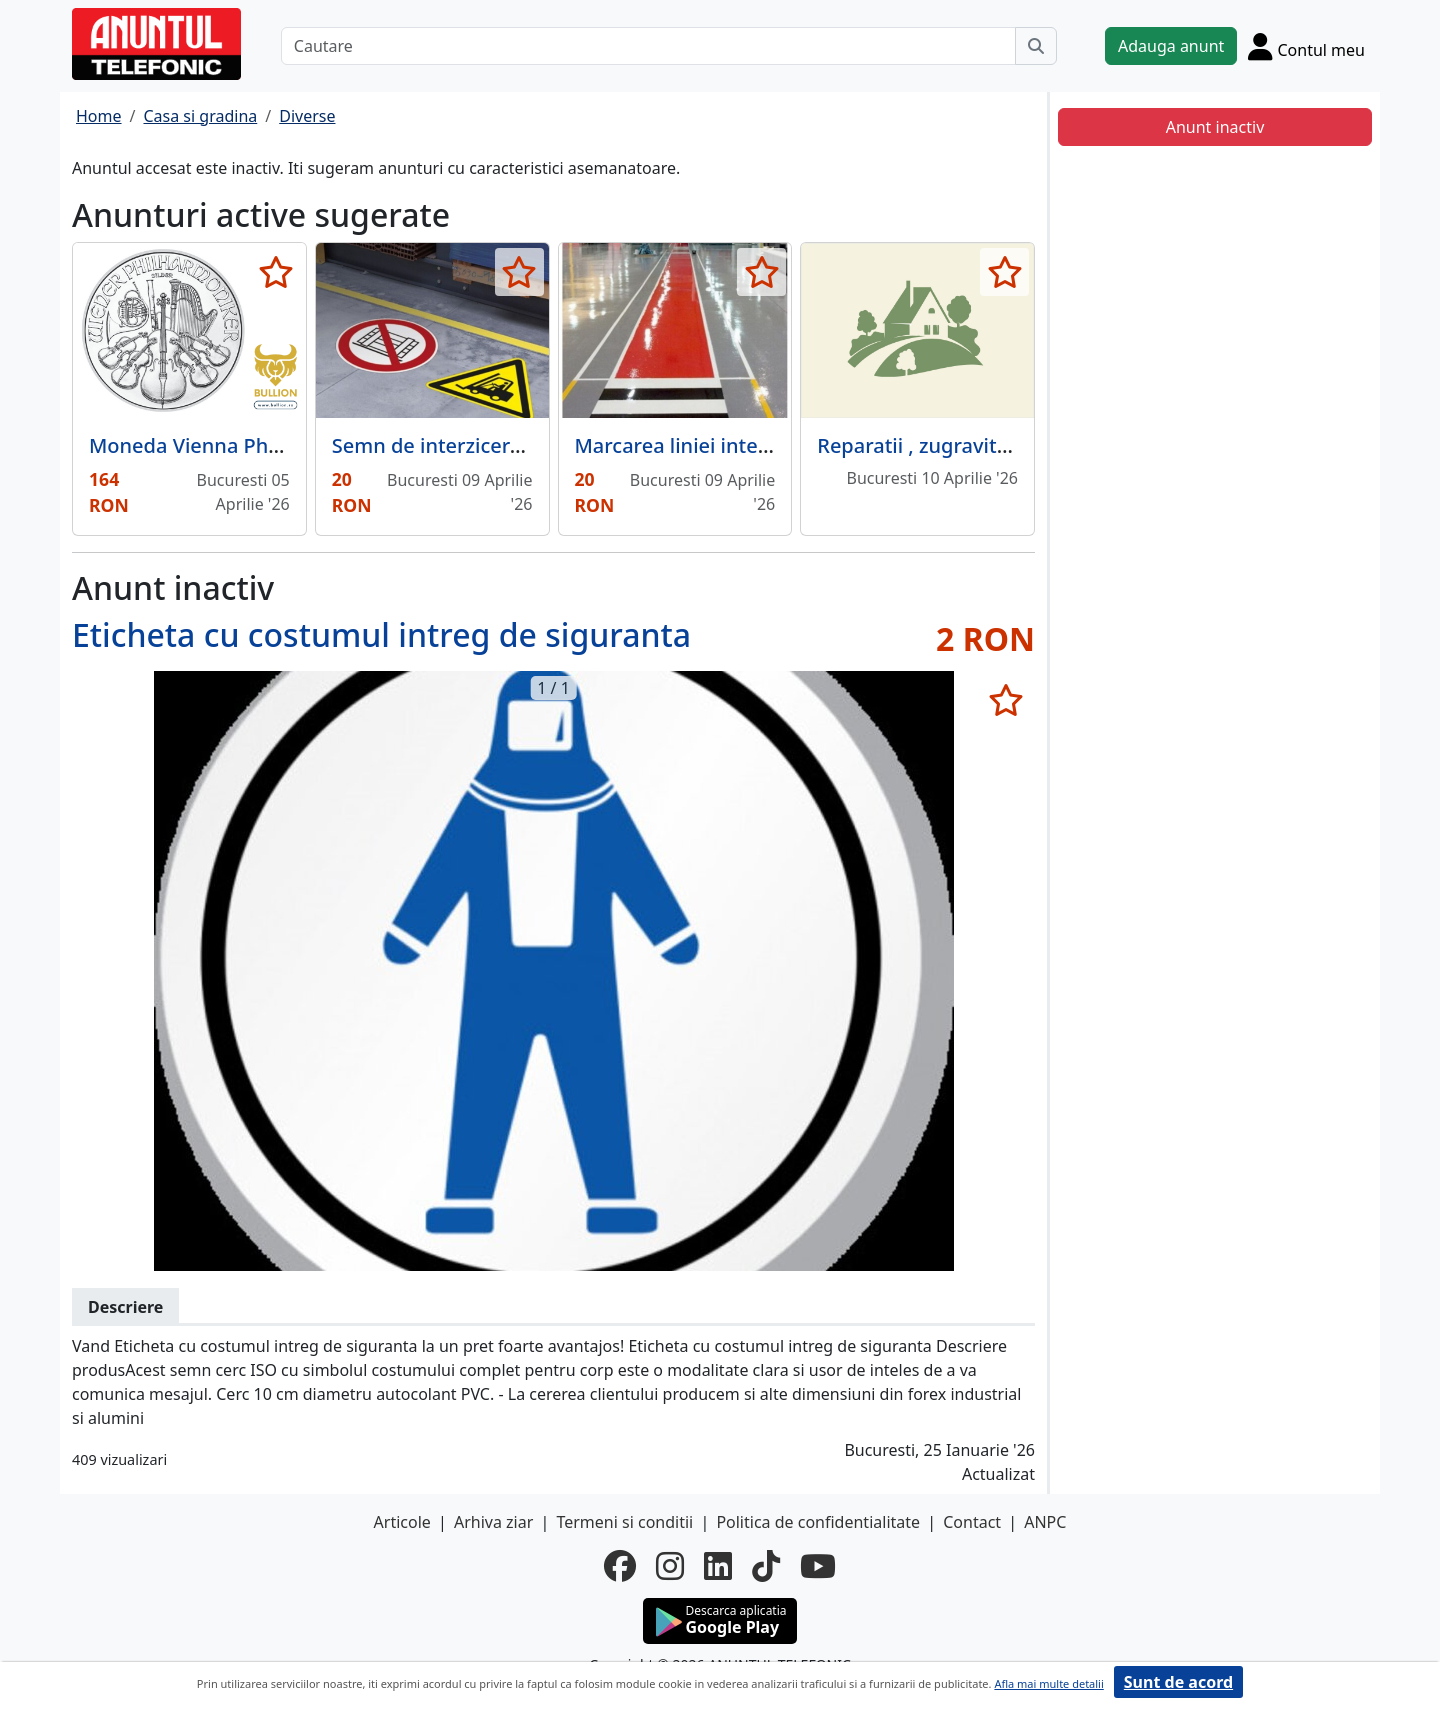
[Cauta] (1036, 46)
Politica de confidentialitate (818, 1522)
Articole (402, 1522)
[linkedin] (718, 1566)
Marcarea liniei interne (683, 445)
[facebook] (620, 1566)
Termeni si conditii (624, 1522)
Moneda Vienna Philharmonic (229, 445)
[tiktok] (766, 1566)
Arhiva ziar (493, 1522)
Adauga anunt (1171, 46)
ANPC (1045, 1522)
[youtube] (818, 1566)
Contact (972, 1522)
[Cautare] (648, 46)
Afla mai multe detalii (1048, 1683)
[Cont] (1306, 46)
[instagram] (670, 1566)
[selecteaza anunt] (276, 272)
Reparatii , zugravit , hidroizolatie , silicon (1012, 445)
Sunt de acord (1178, 1682)
